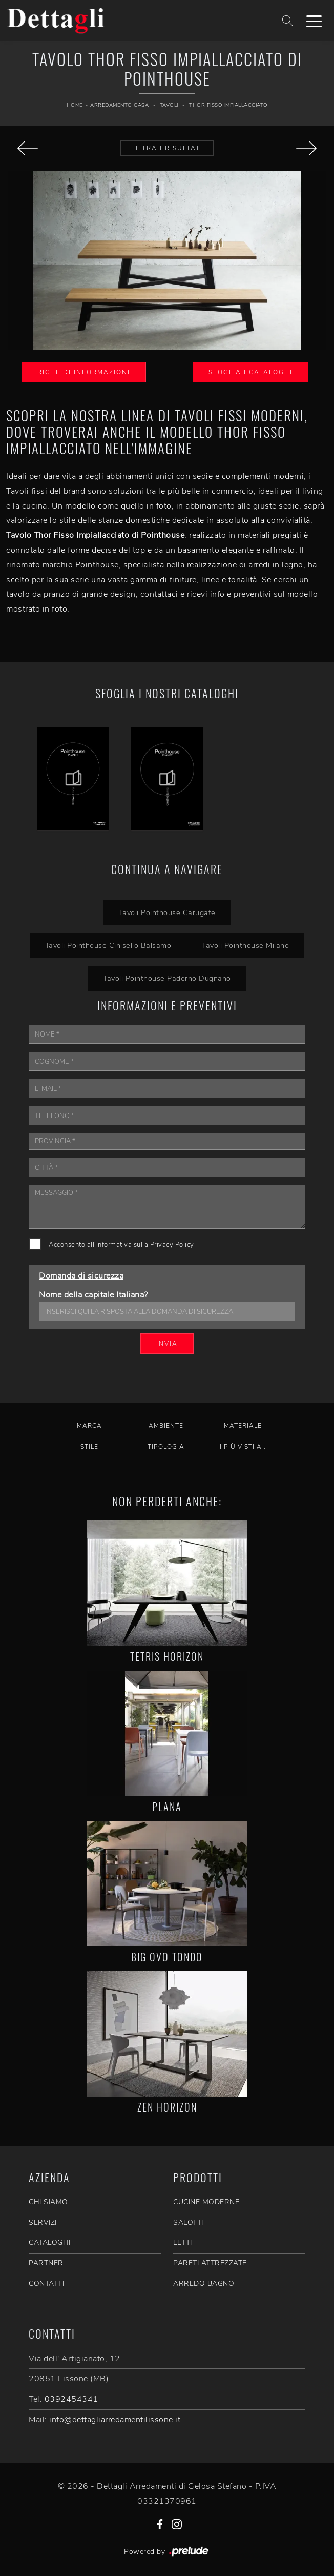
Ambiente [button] (166, 1426)
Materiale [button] (243, 1426)
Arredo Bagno (203, 2283)
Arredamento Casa (119, 105)
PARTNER (46, 2263)
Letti (182, 2242)
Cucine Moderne (206, 2202)
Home (75, 105)
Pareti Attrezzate (210, 2263)
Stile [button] (89, 1447)
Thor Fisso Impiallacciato (228, 105)
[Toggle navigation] (314, 20)
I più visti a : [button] (243, 1447)
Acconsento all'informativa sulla (121, 1244)
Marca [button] (89, 1426)
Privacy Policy (172, 1244)
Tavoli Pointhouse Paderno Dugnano (167, 978)
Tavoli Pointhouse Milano (245, 945)
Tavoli (169, 105)
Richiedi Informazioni (83, 372)
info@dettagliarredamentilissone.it (114, 2419)
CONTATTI (46, 2283)
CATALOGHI (50, 2242)
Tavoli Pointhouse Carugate (167, 912)
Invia (167, 1344)
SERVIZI (43, 2222)
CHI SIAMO (48, 2202)
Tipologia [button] (166, 1447)
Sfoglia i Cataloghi (250, 372)
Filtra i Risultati (167, 148)
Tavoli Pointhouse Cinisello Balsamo (108, 945)
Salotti (188, 2222)
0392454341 (71, 2399)
